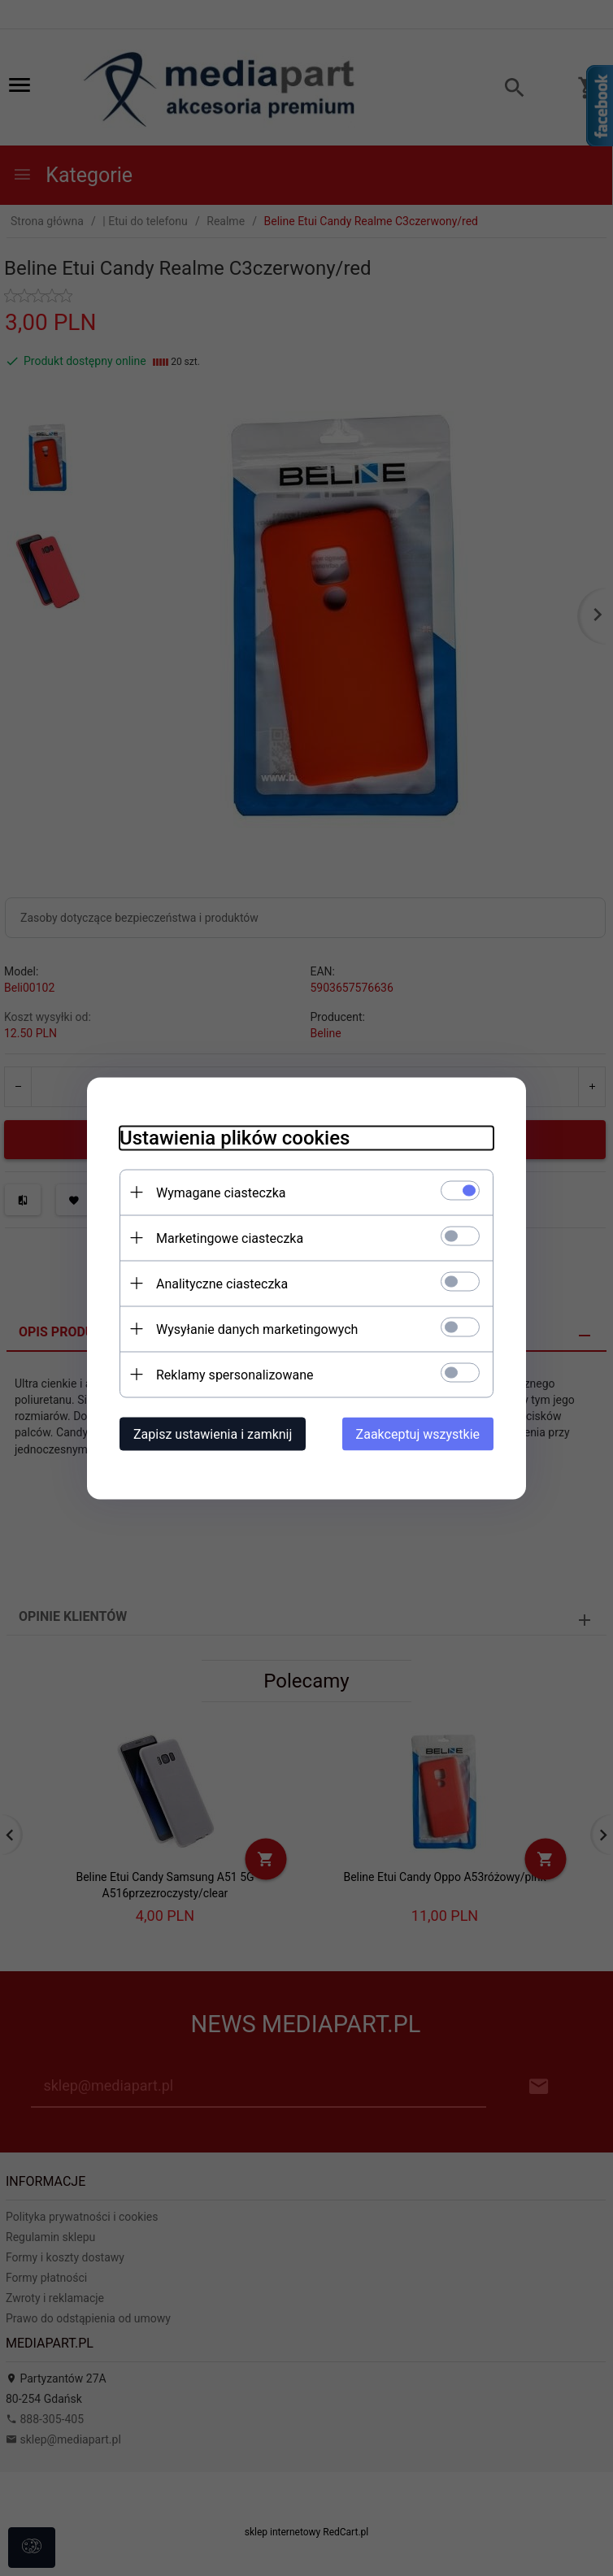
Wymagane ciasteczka (221, 1192)
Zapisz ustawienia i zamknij (212, 1433)
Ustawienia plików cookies (235, 1137)
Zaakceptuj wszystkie (418, 1433)
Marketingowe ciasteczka (229, 1237)
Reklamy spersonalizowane (234, 1374)
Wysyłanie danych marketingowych (257, 1328)
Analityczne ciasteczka (222, 1283)
